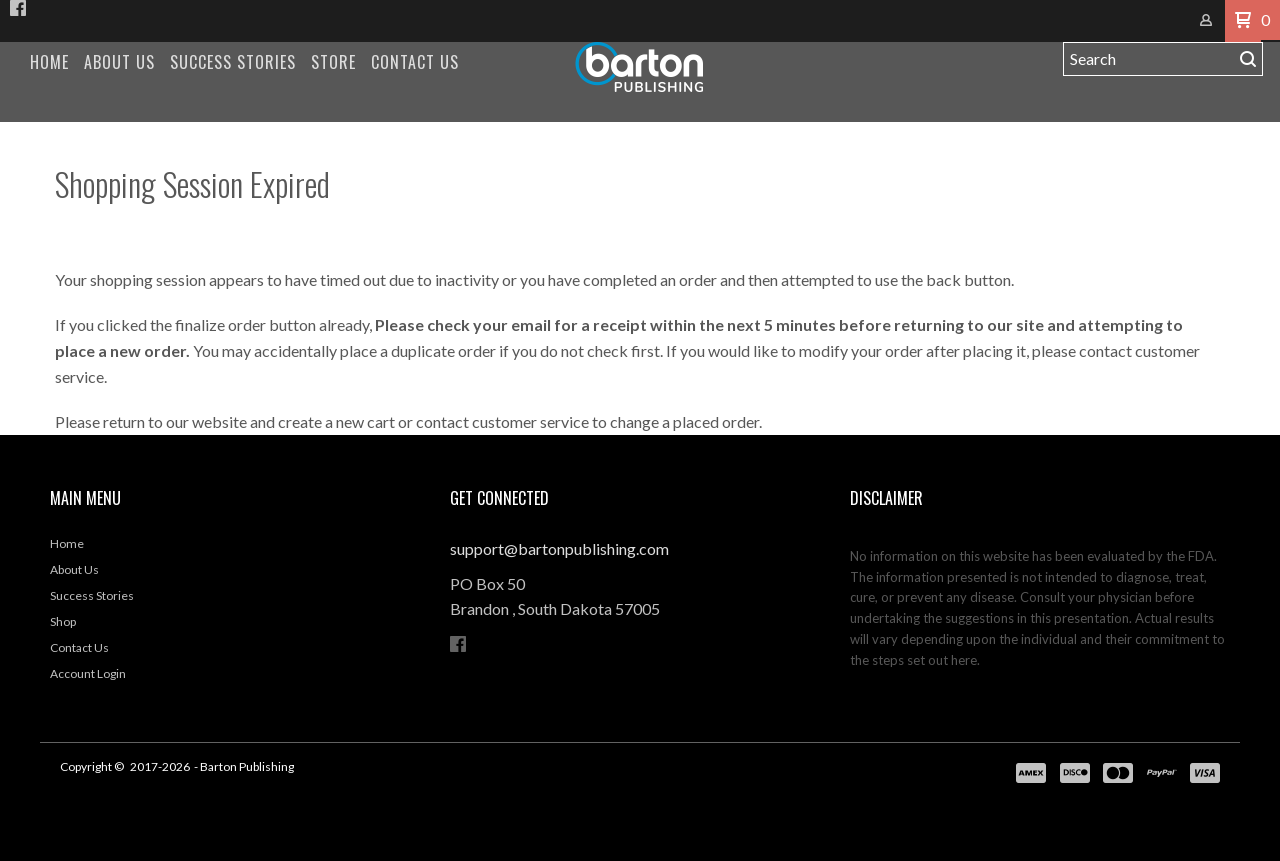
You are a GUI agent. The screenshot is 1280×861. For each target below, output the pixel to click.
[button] (1243, 21)
